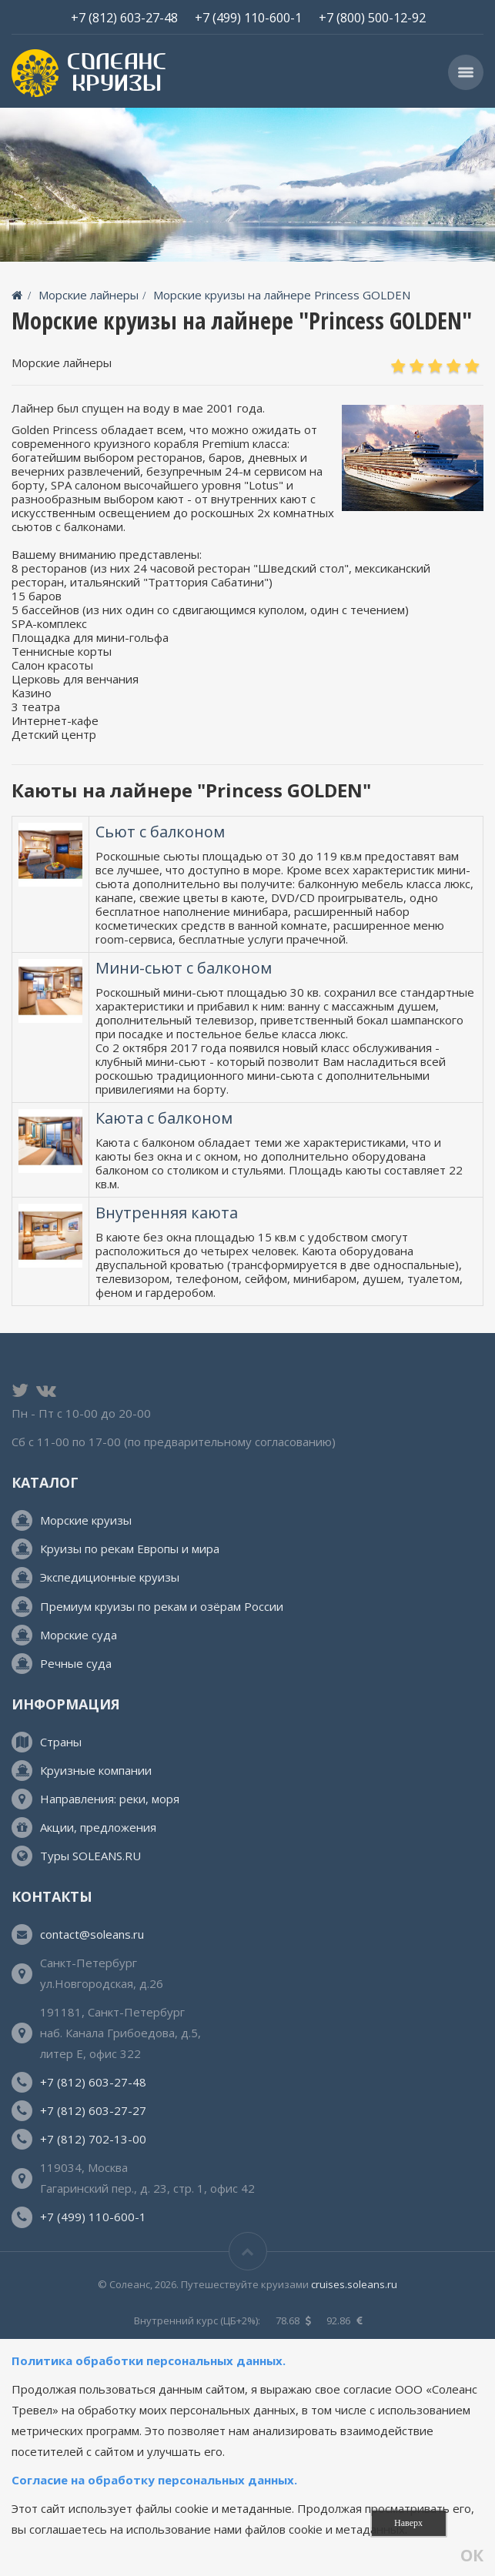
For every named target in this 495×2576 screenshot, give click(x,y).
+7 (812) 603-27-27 (93, 2110)
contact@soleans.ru (92, 1934)
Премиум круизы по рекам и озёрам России (161, 1606)
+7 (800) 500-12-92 (372, 17)
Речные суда (76, 1663)
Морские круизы (86, 1520)
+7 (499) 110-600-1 (248, 17)
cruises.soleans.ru (354, 2284)
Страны (61, 1741)
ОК (471, 2556)
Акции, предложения (98, 1827)
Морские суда (78, 1634)
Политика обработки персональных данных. (150, 2360)
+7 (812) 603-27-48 (124, 17)
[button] (465, 72)
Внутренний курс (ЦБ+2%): (197, 2320)
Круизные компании (96, 1770)
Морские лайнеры (88, 294)
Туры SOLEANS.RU (90, 1855)
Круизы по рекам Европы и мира (129, 1548)
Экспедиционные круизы (109, 1577)
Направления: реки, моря (109, 1798)
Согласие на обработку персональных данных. (154, 2479)
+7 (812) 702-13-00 (93, 2139)
